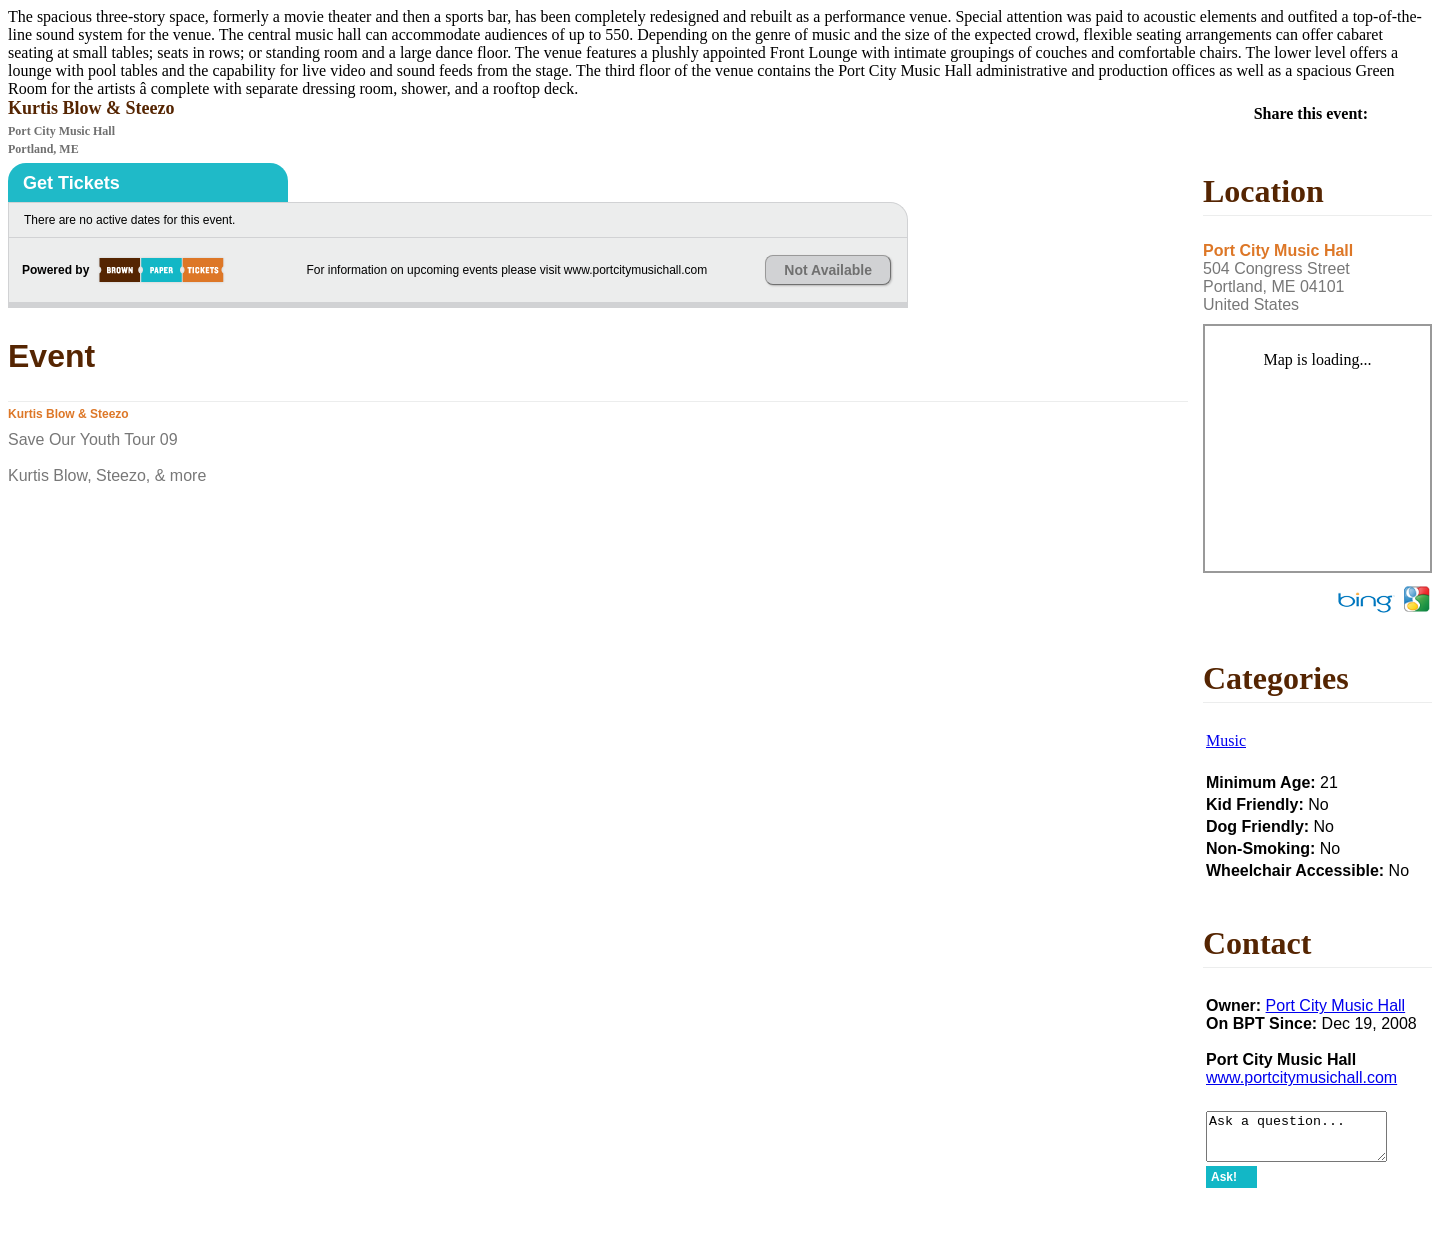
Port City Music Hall (1336, 1005)
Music (1226, 740)
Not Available (828, 270)
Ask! (1224, 1186)
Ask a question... (1306, 1141)
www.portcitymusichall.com (1301, 1077)
